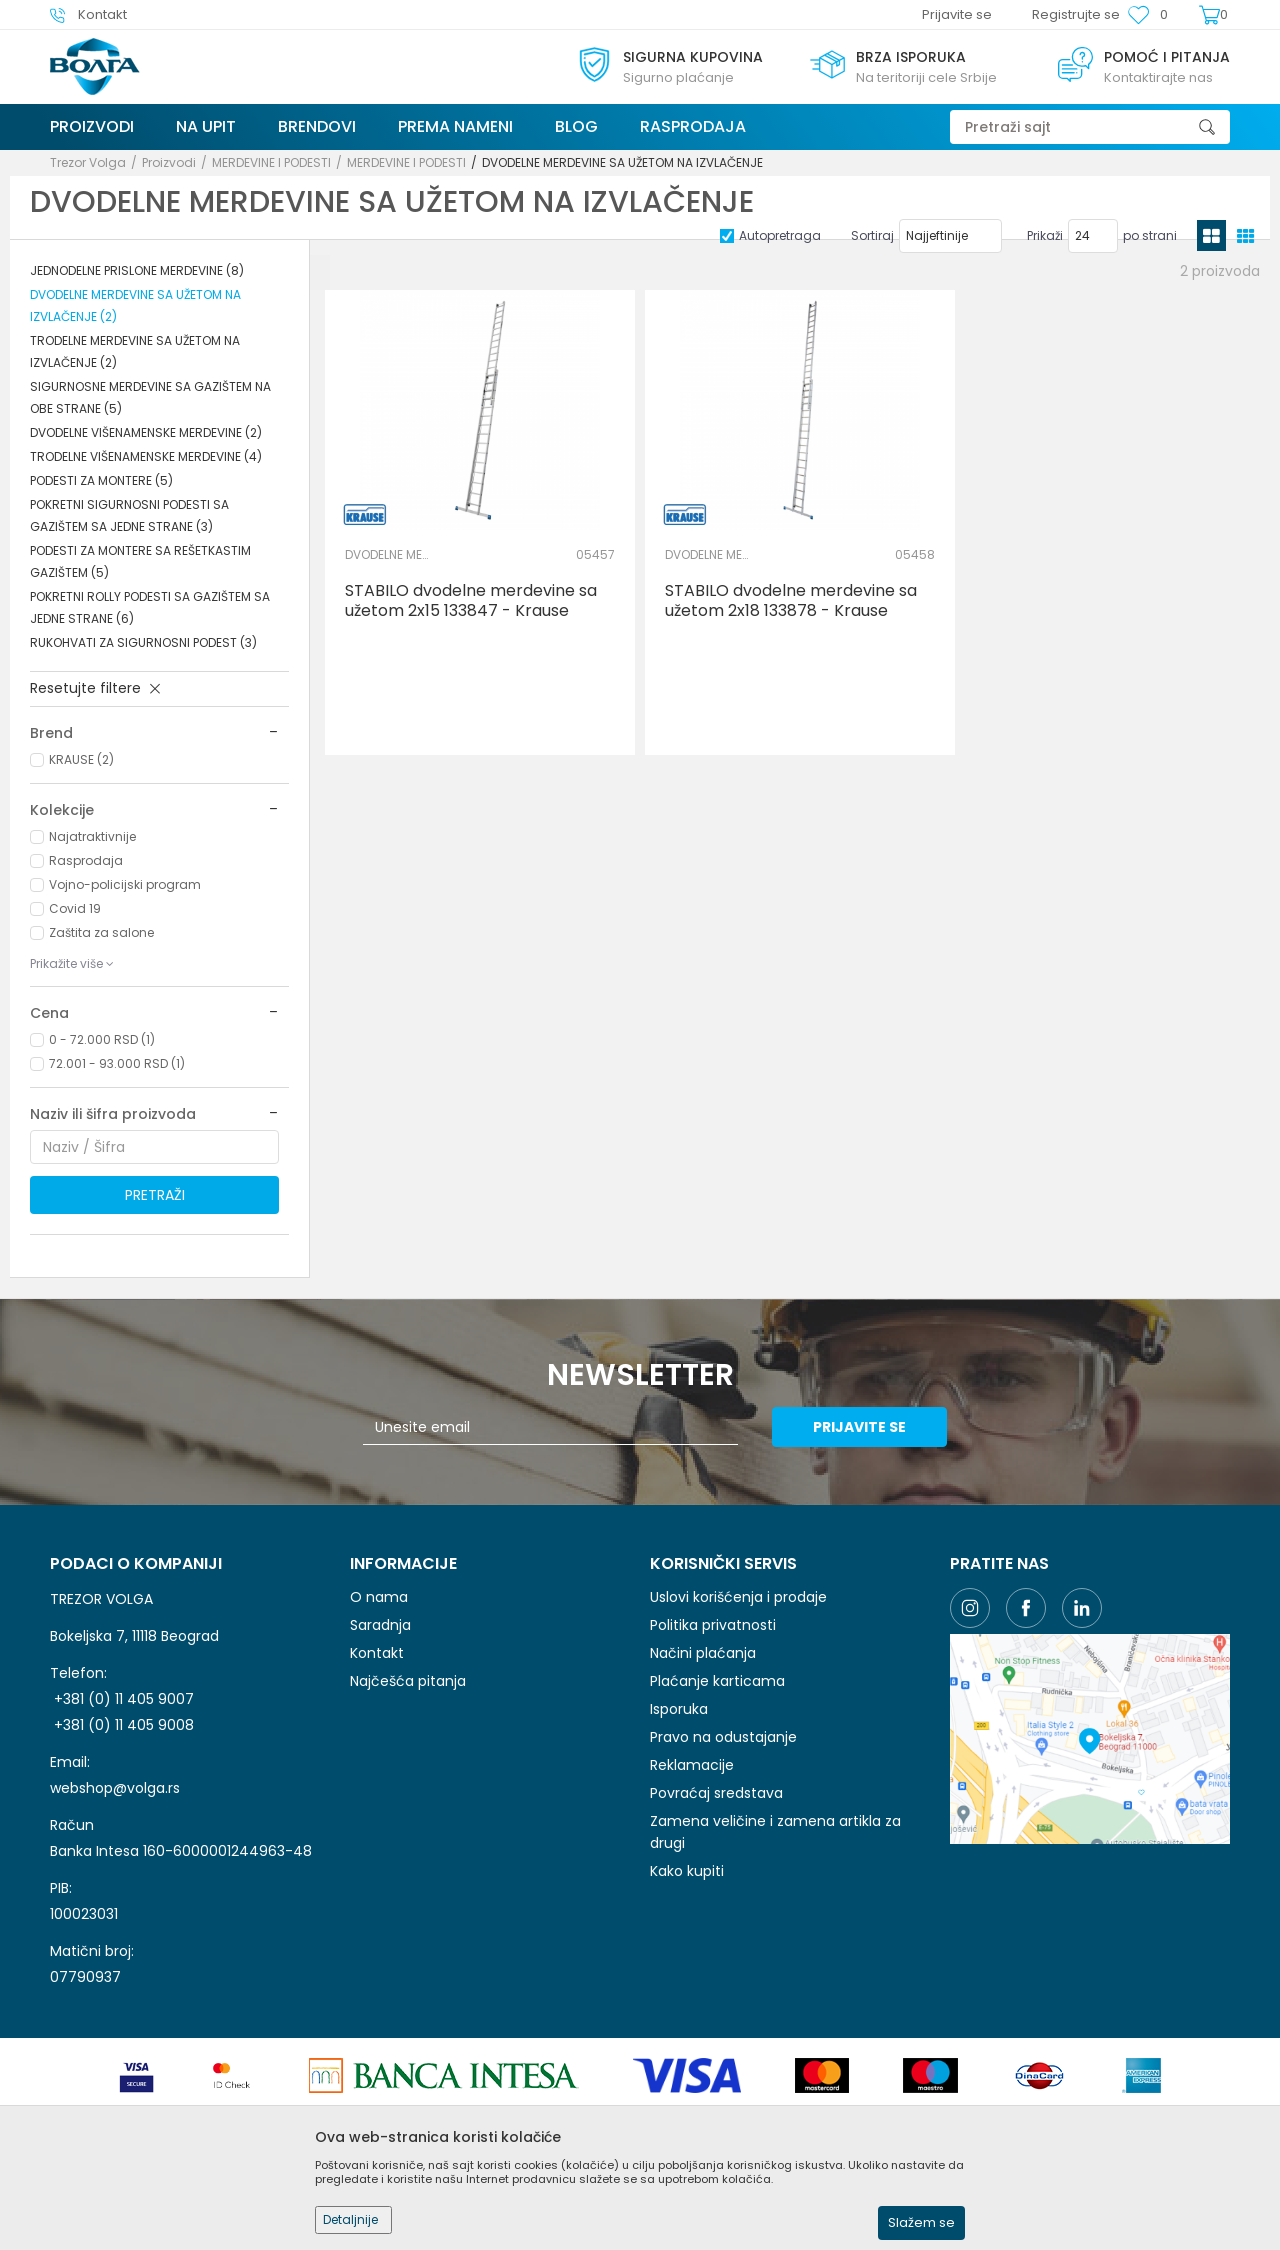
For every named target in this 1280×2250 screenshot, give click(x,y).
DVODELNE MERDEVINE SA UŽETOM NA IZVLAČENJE (135, 305)
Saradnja (380, 1625)
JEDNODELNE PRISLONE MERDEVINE (137, 270)
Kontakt (377, 1653)
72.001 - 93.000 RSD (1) (117, 1063)
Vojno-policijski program (125, 884)
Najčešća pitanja (408, 1681)
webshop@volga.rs (115, 1788)
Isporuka (679, 1709)
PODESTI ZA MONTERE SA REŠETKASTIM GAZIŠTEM (140, 561)
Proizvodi (169, 162)
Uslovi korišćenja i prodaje (738, 1597)
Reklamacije (692, 1765)
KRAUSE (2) (81, 759)
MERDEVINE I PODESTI (271, 162)
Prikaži (1045, 235)
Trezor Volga (88, 162)
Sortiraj (872, 235)
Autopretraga (780, 235)
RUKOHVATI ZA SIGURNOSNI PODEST (143, 642)
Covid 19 (75, 908)
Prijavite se (859, 1427)
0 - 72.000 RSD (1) (102, 1039)
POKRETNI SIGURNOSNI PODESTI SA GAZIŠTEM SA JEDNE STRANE (129, 515)
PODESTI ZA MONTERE (101, 480)
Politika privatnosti (713, 1625)
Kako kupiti (687, 1871)
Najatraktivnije (92, 836)
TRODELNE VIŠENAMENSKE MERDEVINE (146, 456)
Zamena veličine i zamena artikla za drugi (775, 1832)
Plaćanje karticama (717, 1681)
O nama (379, 1597)
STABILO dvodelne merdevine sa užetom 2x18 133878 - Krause (791, 601)
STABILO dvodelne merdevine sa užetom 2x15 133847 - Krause (471, 601)
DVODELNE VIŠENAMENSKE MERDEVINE (146, 432)
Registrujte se (1076, 14)
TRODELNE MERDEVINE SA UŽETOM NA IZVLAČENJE (135, 351)
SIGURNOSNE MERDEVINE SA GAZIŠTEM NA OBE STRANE (150, 397)
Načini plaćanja (703, 1653)
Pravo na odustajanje (723, 1737)
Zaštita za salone (101, 932)
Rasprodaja (86, 860)
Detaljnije (350, 2219)
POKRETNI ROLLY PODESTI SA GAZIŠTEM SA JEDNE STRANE (150, 607)
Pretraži (155, 1195)
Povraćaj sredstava (716, 1793)
